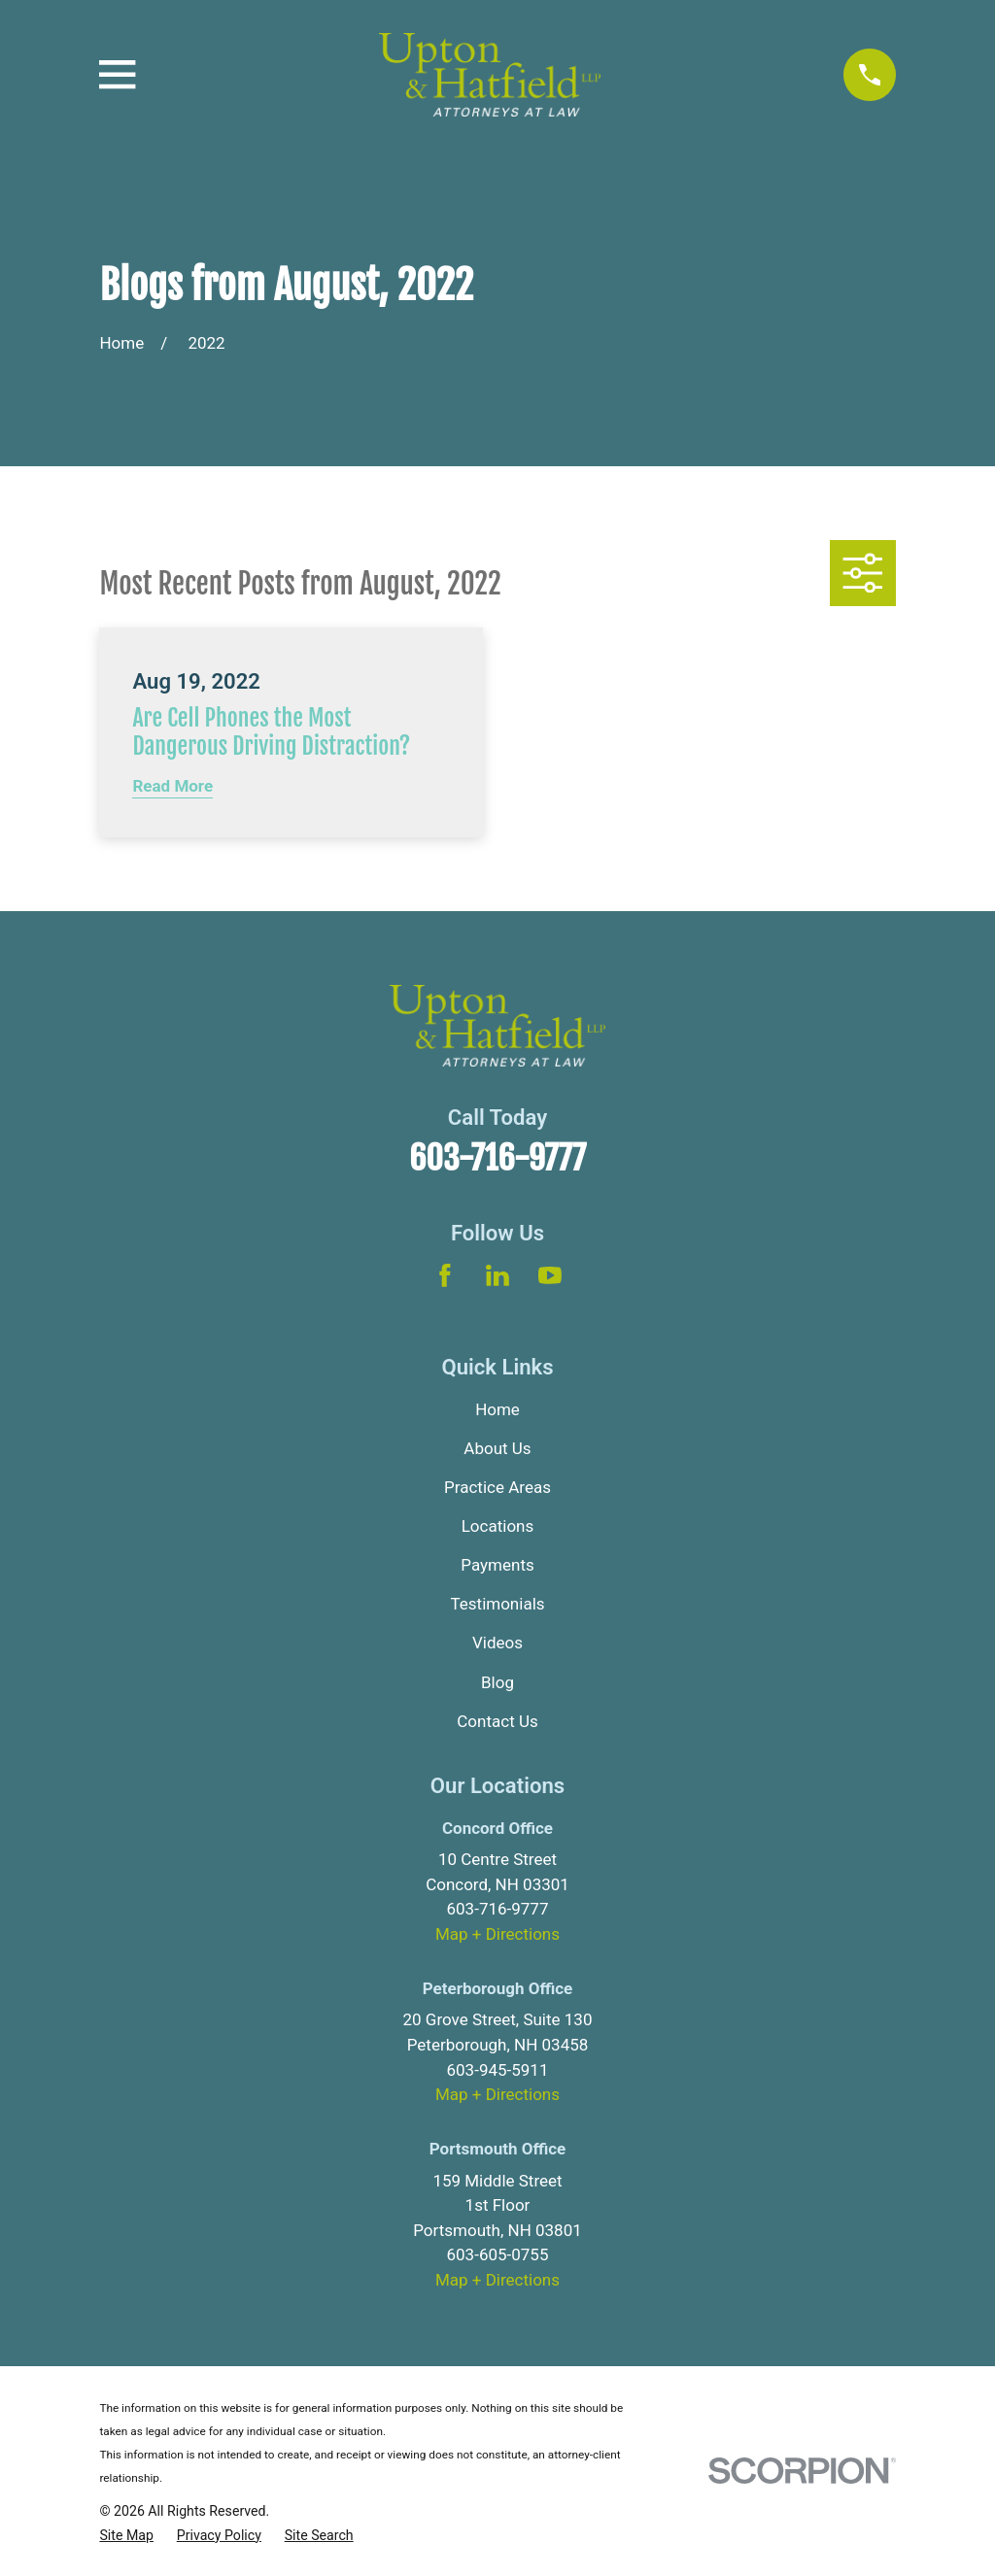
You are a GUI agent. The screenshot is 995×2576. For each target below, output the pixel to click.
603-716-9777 (497, 1157)
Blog (497, 1682)
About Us (497, 1448)
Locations (498, 1526)
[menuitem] (126, 2535)
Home (497, 1409)
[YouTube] (550, 1275)
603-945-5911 (498, 2070)
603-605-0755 (498, 2254)
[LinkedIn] (497, 1275)
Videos (497, 1642)
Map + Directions (497, 1934)
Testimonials (497, 1603)
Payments (497, 1565)
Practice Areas (497, 1487)
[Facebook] (445, 1275)
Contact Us (497, 1721)
